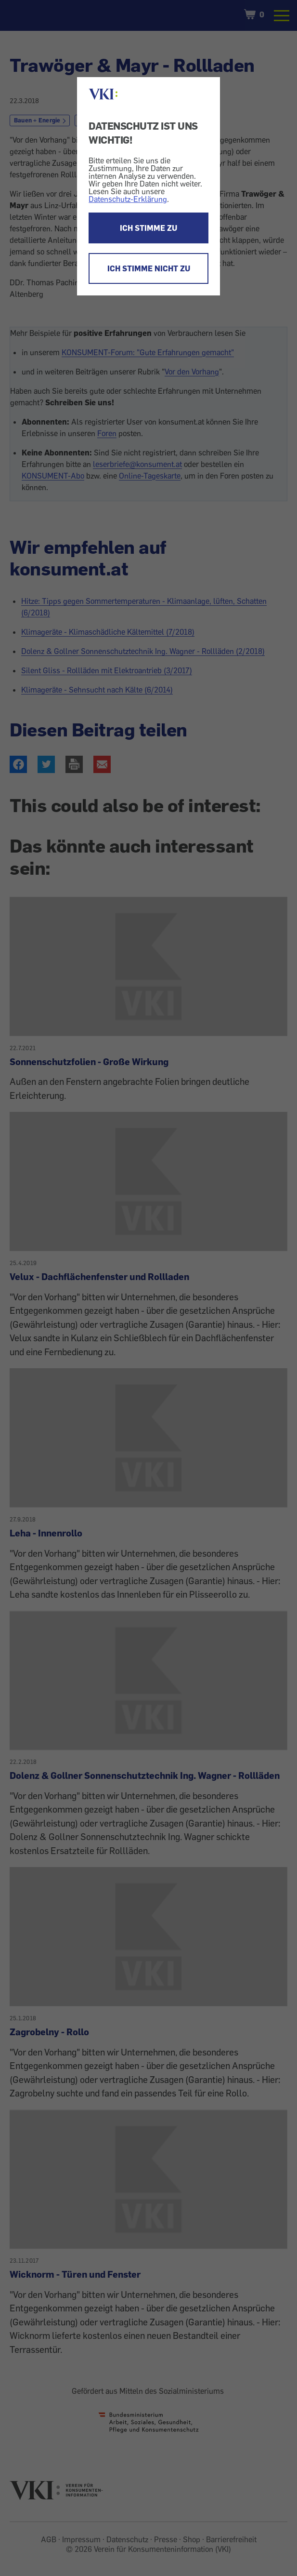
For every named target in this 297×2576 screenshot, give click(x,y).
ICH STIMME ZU (148, 228)
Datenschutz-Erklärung (128, 199)
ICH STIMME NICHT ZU (148, 268)
